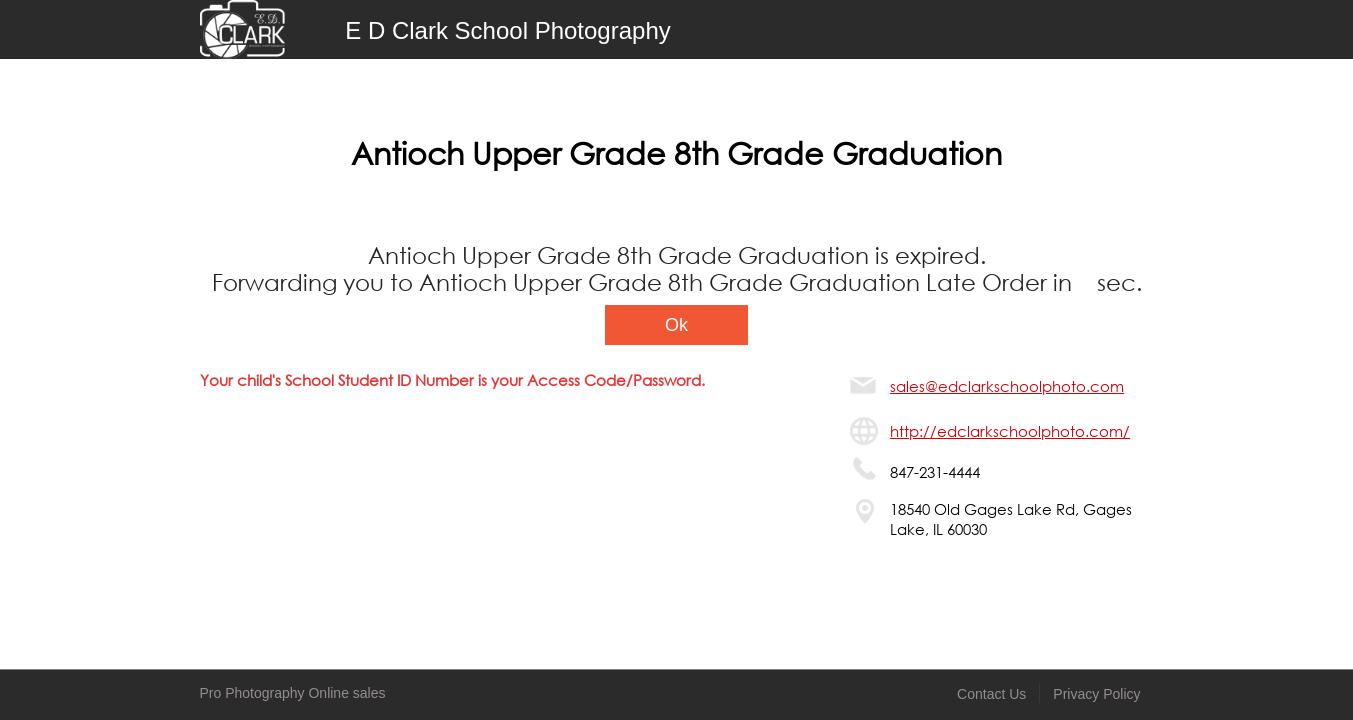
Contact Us (991, 694)
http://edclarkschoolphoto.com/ (1010, 431)
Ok (676, 325)
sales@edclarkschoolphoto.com (1007, 386)
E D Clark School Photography (508, 30)
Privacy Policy (1096, 694)
